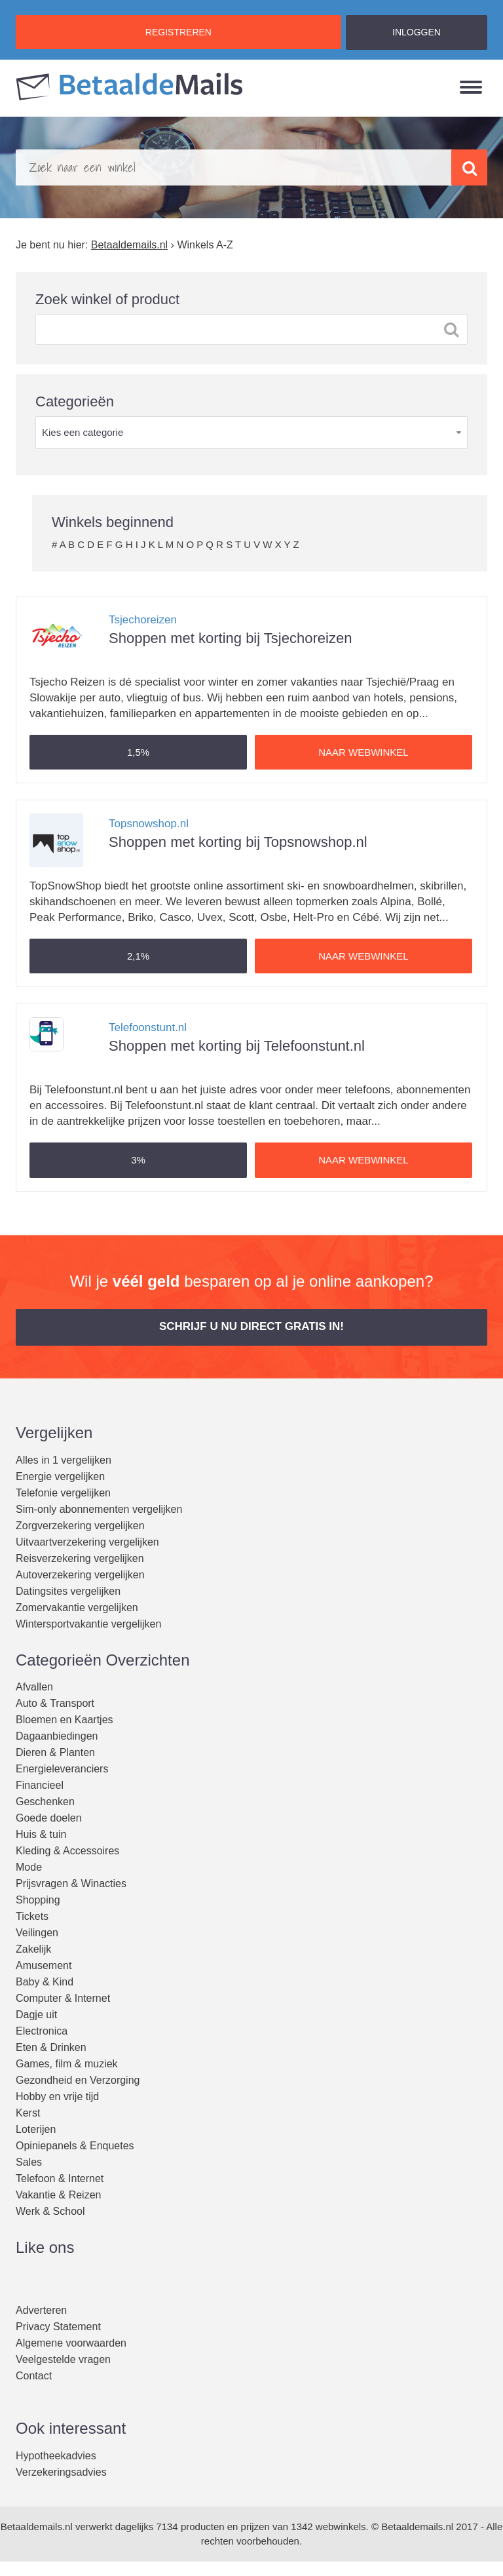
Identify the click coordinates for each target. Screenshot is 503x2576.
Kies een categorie (82, 432)
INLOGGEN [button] (416, 32)
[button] (138, 752)
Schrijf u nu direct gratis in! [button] (251, 1326)
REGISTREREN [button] (178, 32)
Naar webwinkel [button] (363, 752)
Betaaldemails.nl (37, 2526)
